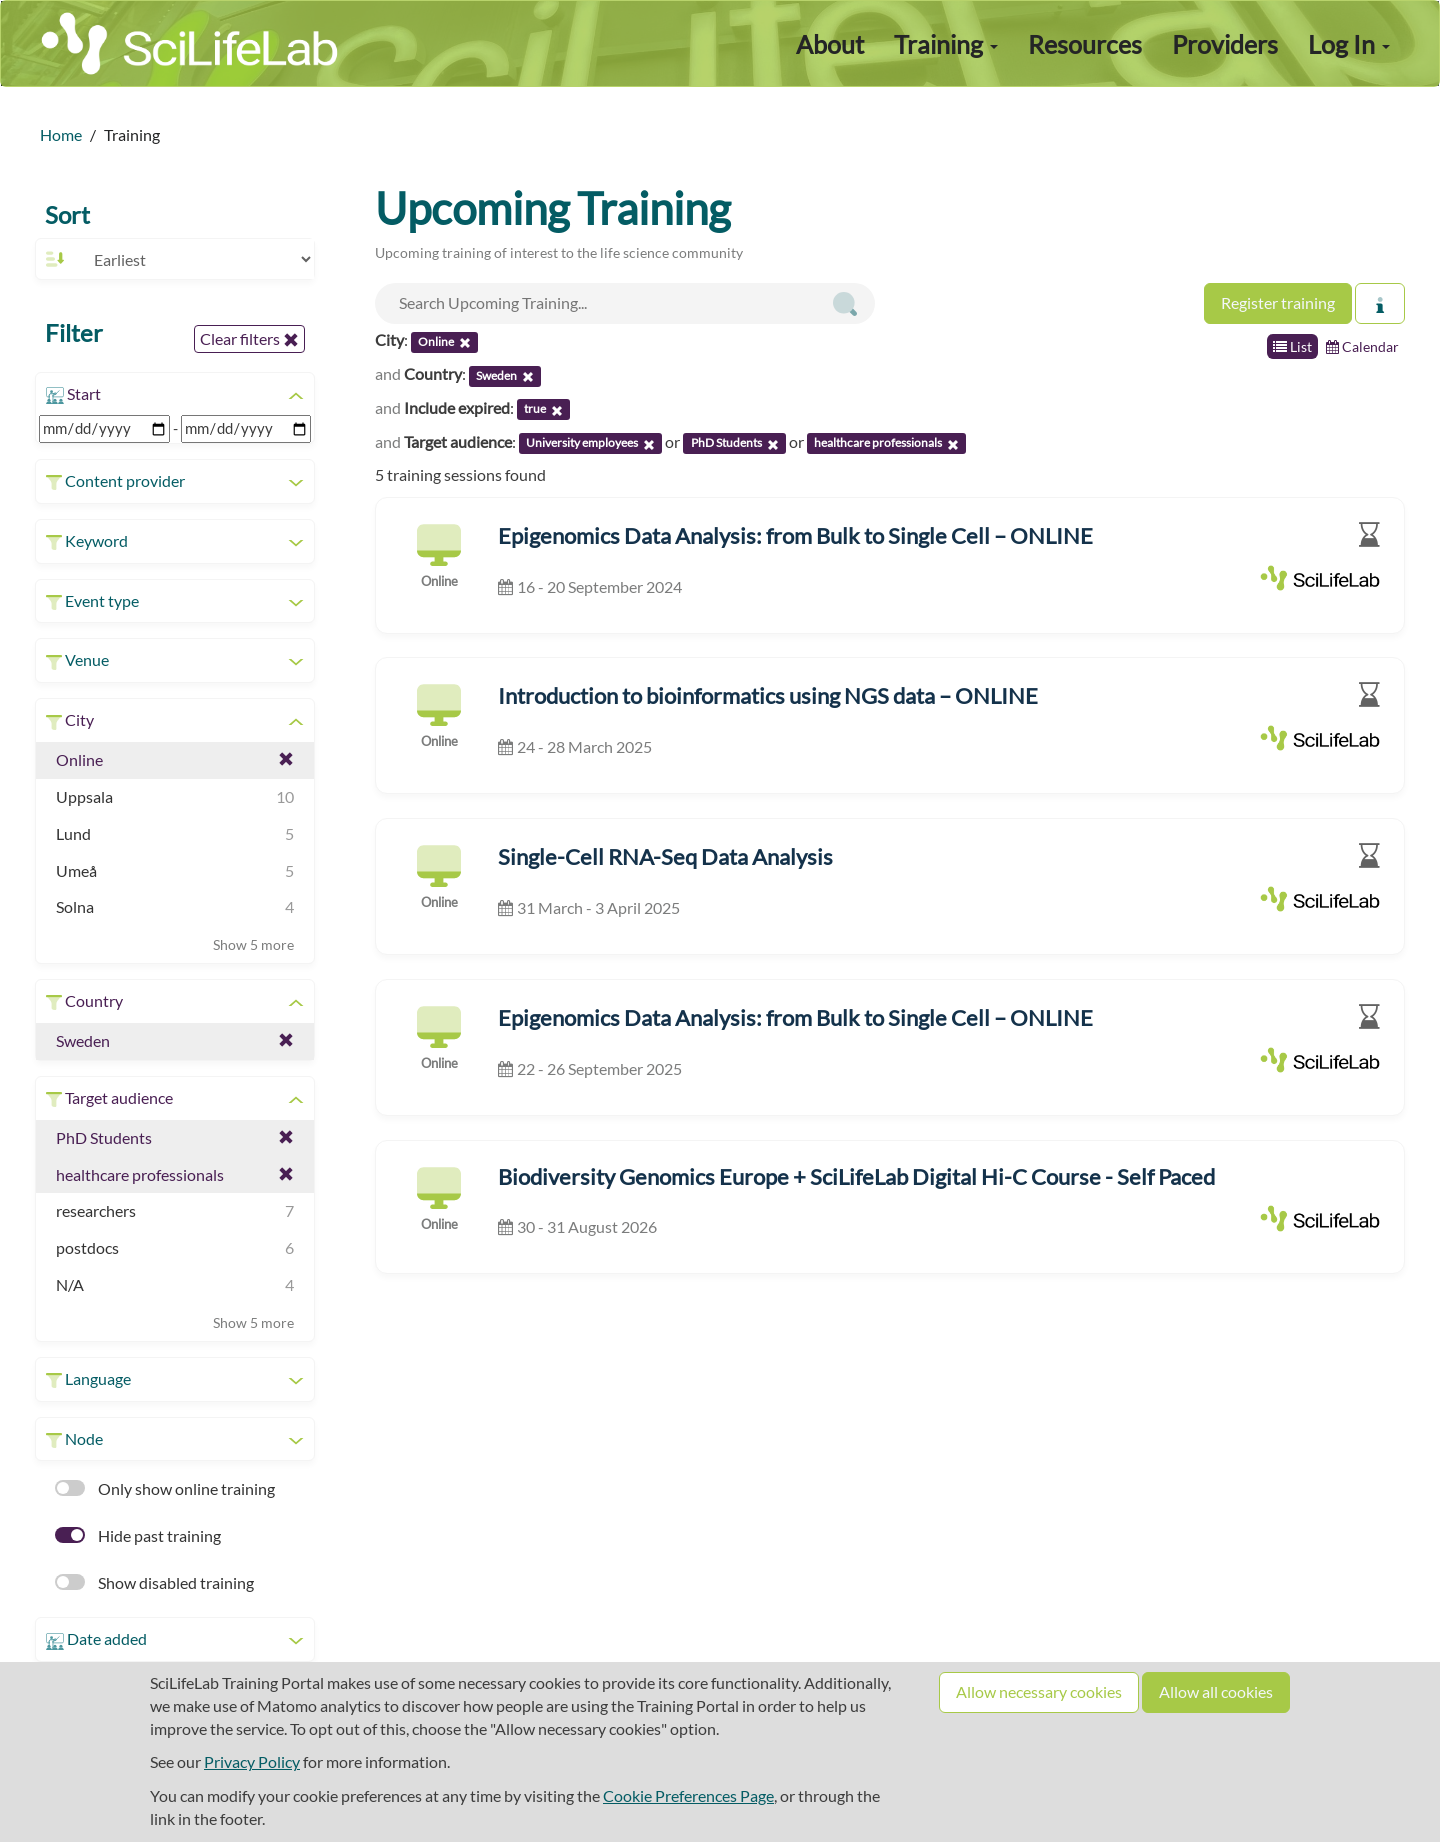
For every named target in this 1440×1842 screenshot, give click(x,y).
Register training (1278, 302)
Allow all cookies (1216, 1691)
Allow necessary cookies (1039, 1691)
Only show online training (165, 1488)
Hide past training (138, 1535)
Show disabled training (154, 1582)
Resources (1085, 44)
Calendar (1362, 346)
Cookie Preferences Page (688, 1795)
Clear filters (249, 339)
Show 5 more (253, 944)
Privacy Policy (252, 1761)
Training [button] (946, 44)
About (830, 44)
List (1292, 346)
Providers (1225, 44)
